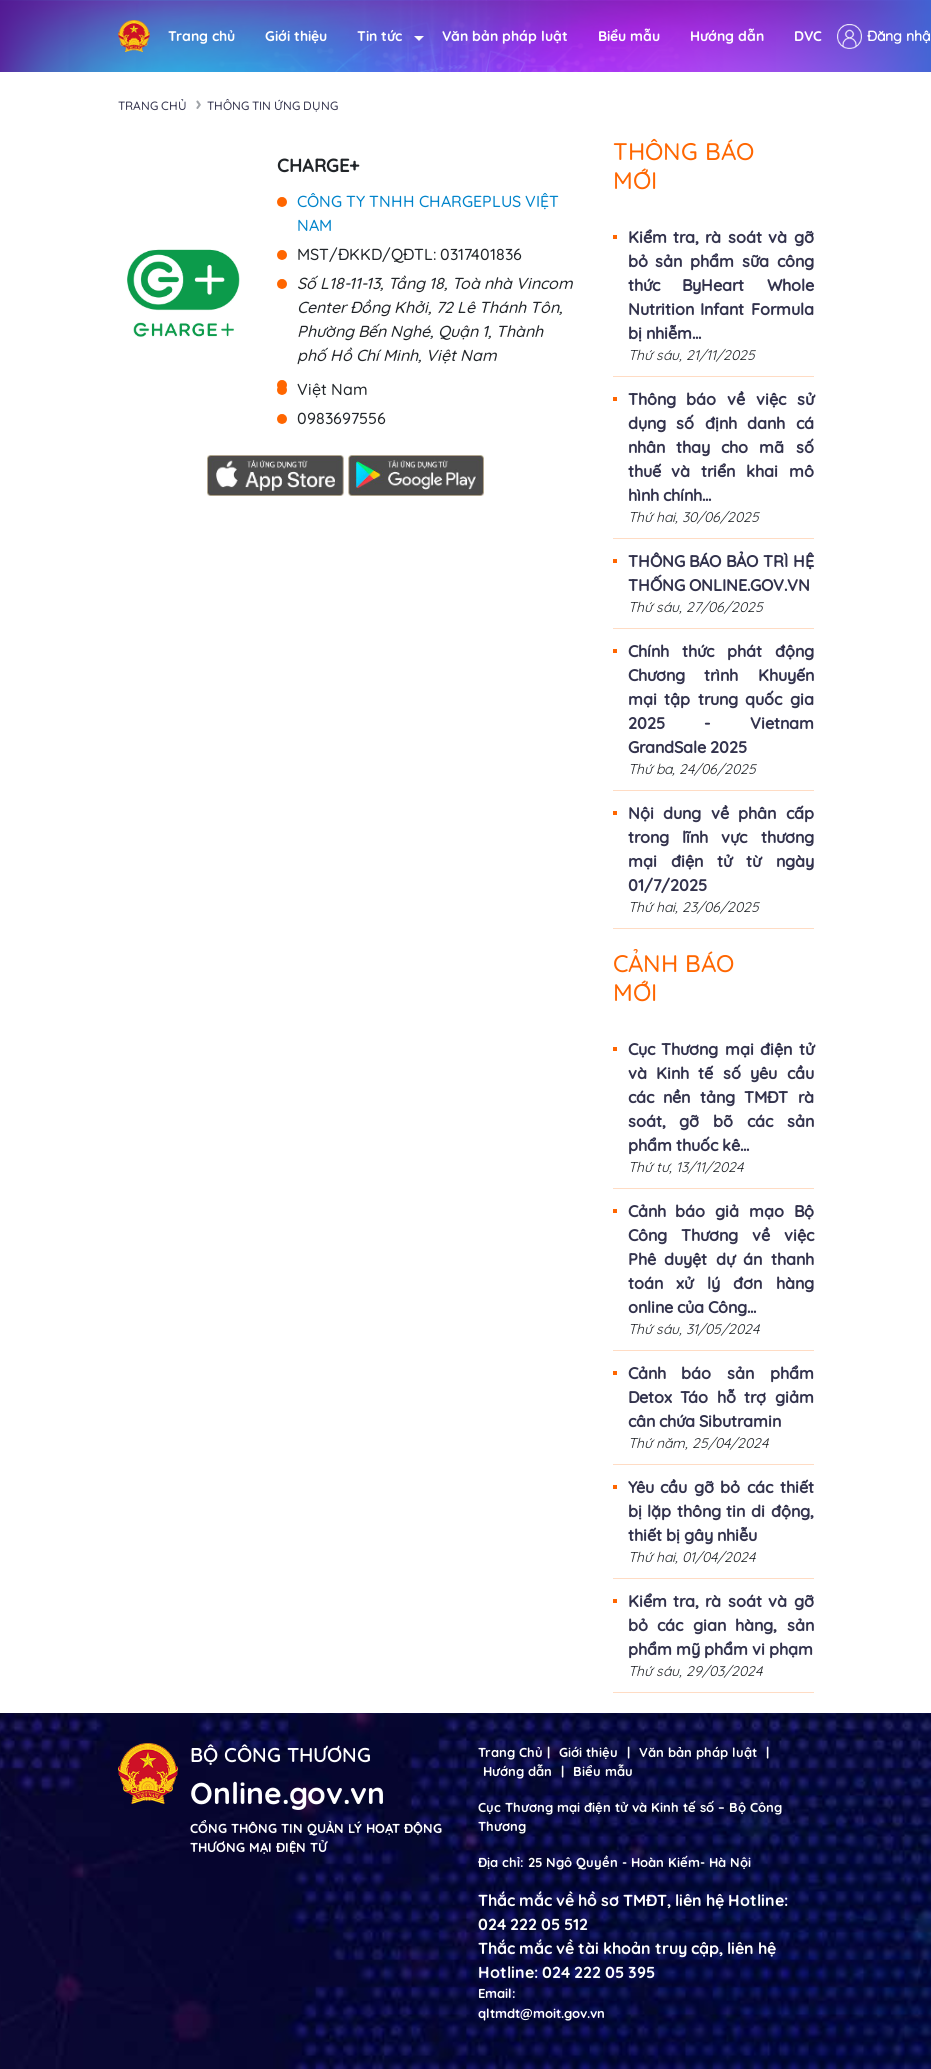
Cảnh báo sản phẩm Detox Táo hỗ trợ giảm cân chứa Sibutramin (721, 1397)
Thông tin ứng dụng (272, 105)
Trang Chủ (510, 1752)
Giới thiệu (296, 36)
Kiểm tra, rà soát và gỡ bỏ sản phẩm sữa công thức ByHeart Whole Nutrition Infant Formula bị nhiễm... (721, 285)
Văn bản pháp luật (505, 36)
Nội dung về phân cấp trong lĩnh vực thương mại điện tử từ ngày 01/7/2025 (721, 849)
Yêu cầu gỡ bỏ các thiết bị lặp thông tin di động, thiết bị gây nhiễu (721, 1511)
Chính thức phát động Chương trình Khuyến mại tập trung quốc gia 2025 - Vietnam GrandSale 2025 (721, 699)
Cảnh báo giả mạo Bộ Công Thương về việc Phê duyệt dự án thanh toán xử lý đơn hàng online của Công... (721, 1259)
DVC (808, 36)
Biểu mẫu (629, 36)
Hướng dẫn (727, 36)
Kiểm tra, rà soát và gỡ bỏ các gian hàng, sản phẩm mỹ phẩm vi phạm (721, 1625)
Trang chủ (201, 36)
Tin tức (384, 36)
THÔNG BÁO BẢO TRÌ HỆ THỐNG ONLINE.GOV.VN (721, 573)
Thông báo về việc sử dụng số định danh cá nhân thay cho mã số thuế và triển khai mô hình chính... (721, 447)
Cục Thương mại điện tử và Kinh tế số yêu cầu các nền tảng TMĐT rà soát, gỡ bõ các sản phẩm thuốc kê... (721, 1097)
